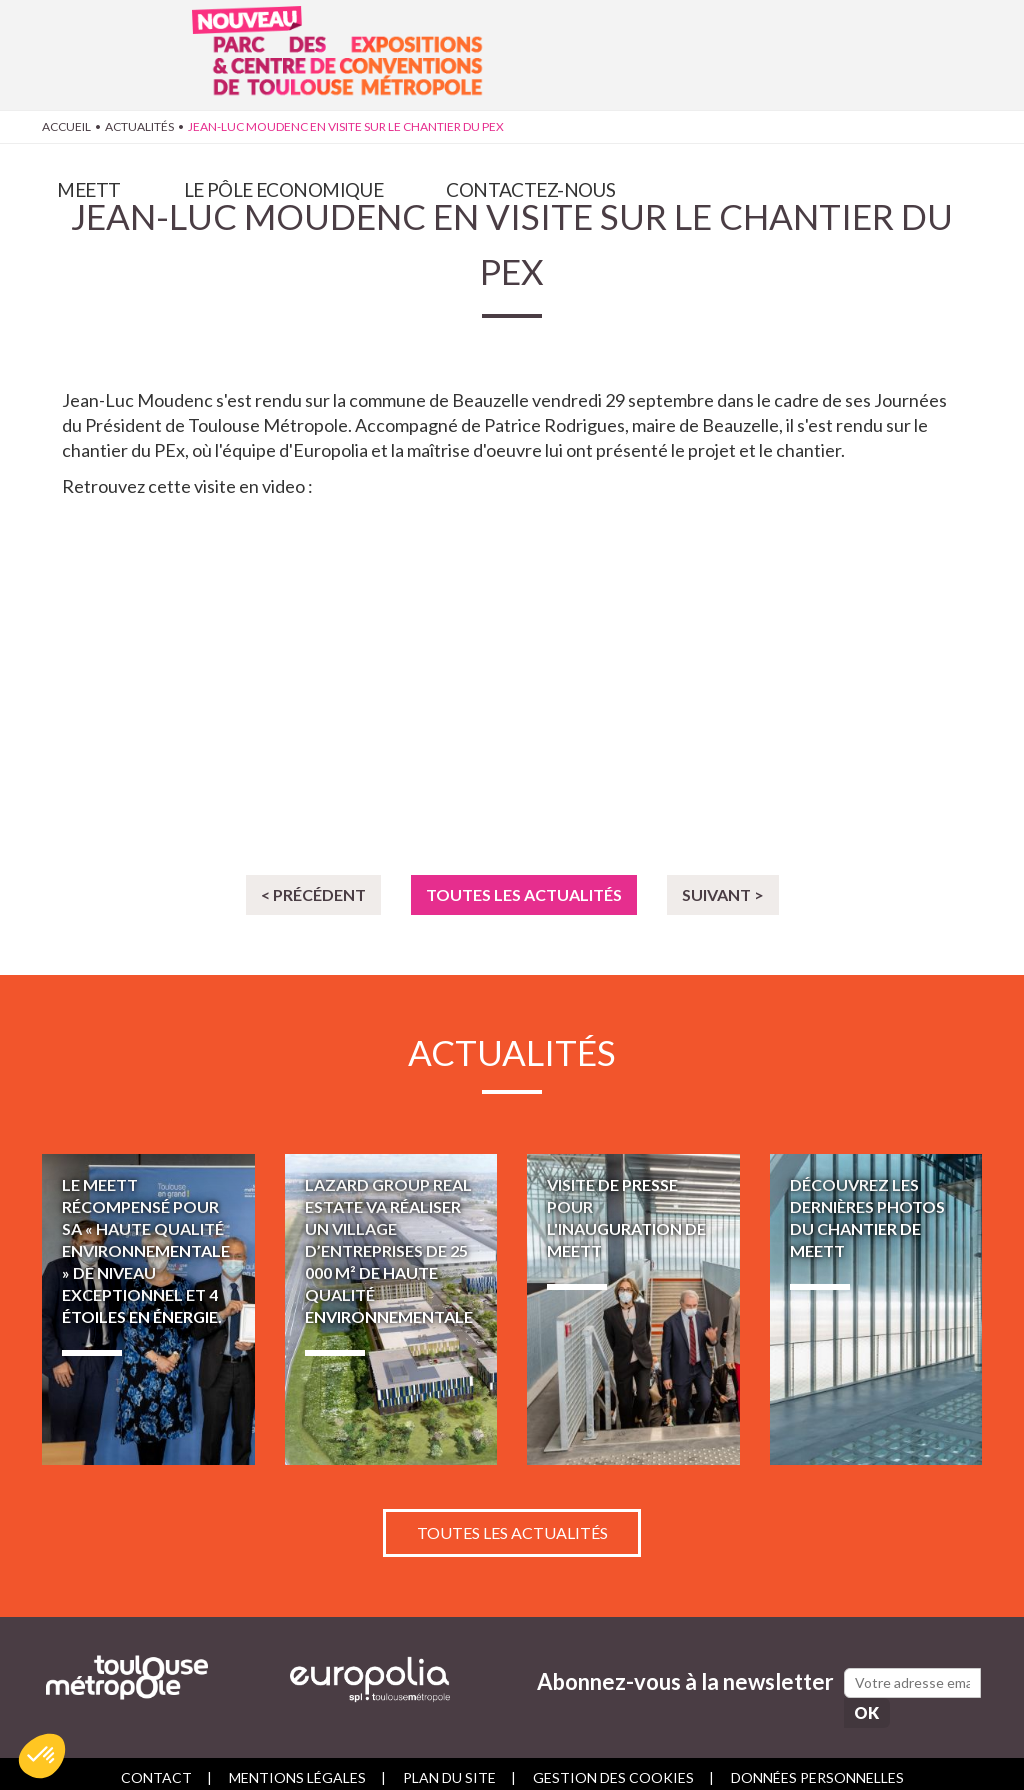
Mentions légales (297, 1767)
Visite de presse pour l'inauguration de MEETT (633, 1309)
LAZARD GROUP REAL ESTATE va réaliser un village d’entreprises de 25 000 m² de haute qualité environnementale (391, 1309)
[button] (42, 1756)
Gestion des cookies (613, 1767)
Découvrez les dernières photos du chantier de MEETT (876, 1309)
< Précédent (313, 894)
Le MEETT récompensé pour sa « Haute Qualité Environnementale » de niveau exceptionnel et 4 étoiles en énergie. (148, 1309)
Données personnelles (817, 1767)
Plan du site (449, 1767)
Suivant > (723, 894)
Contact (156, 1767)
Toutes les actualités (524, 894)
